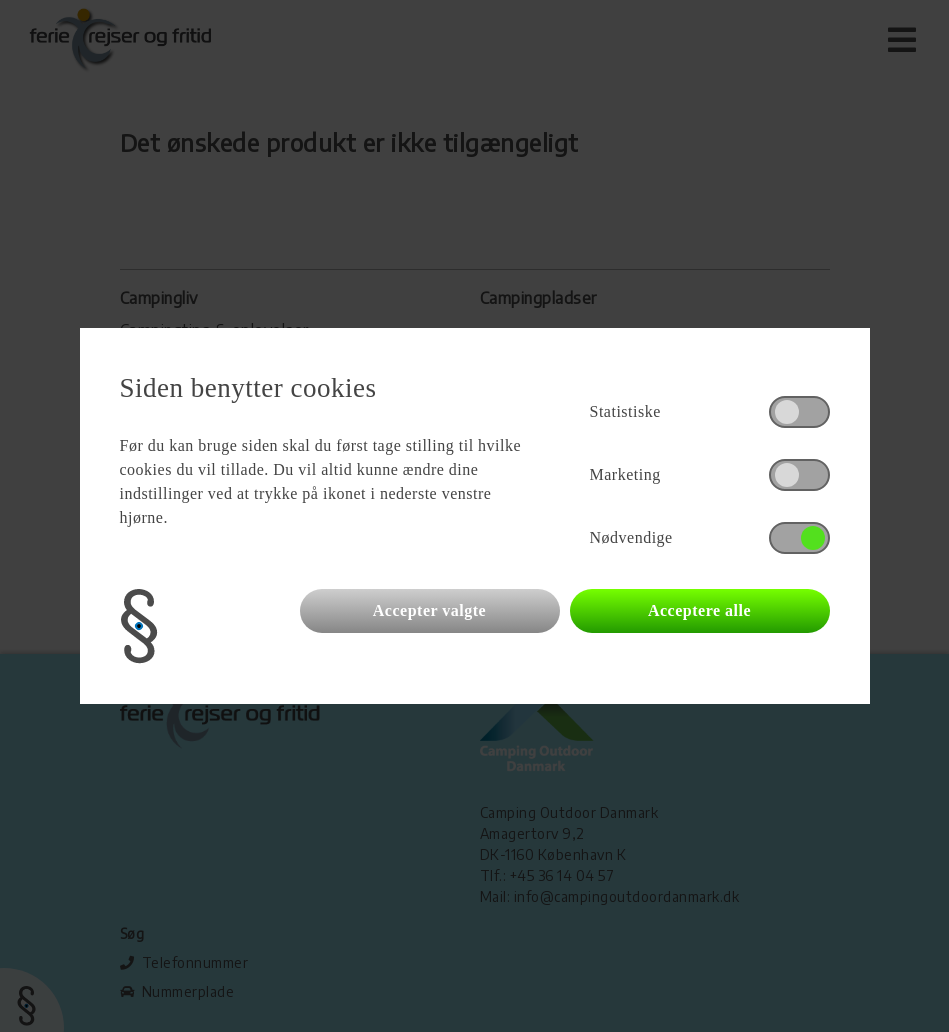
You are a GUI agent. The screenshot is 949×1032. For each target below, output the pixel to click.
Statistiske (625, 411)
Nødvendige (631, 537)
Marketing (625, 474)
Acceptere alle (699, 610)
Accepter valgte (429, 610)
